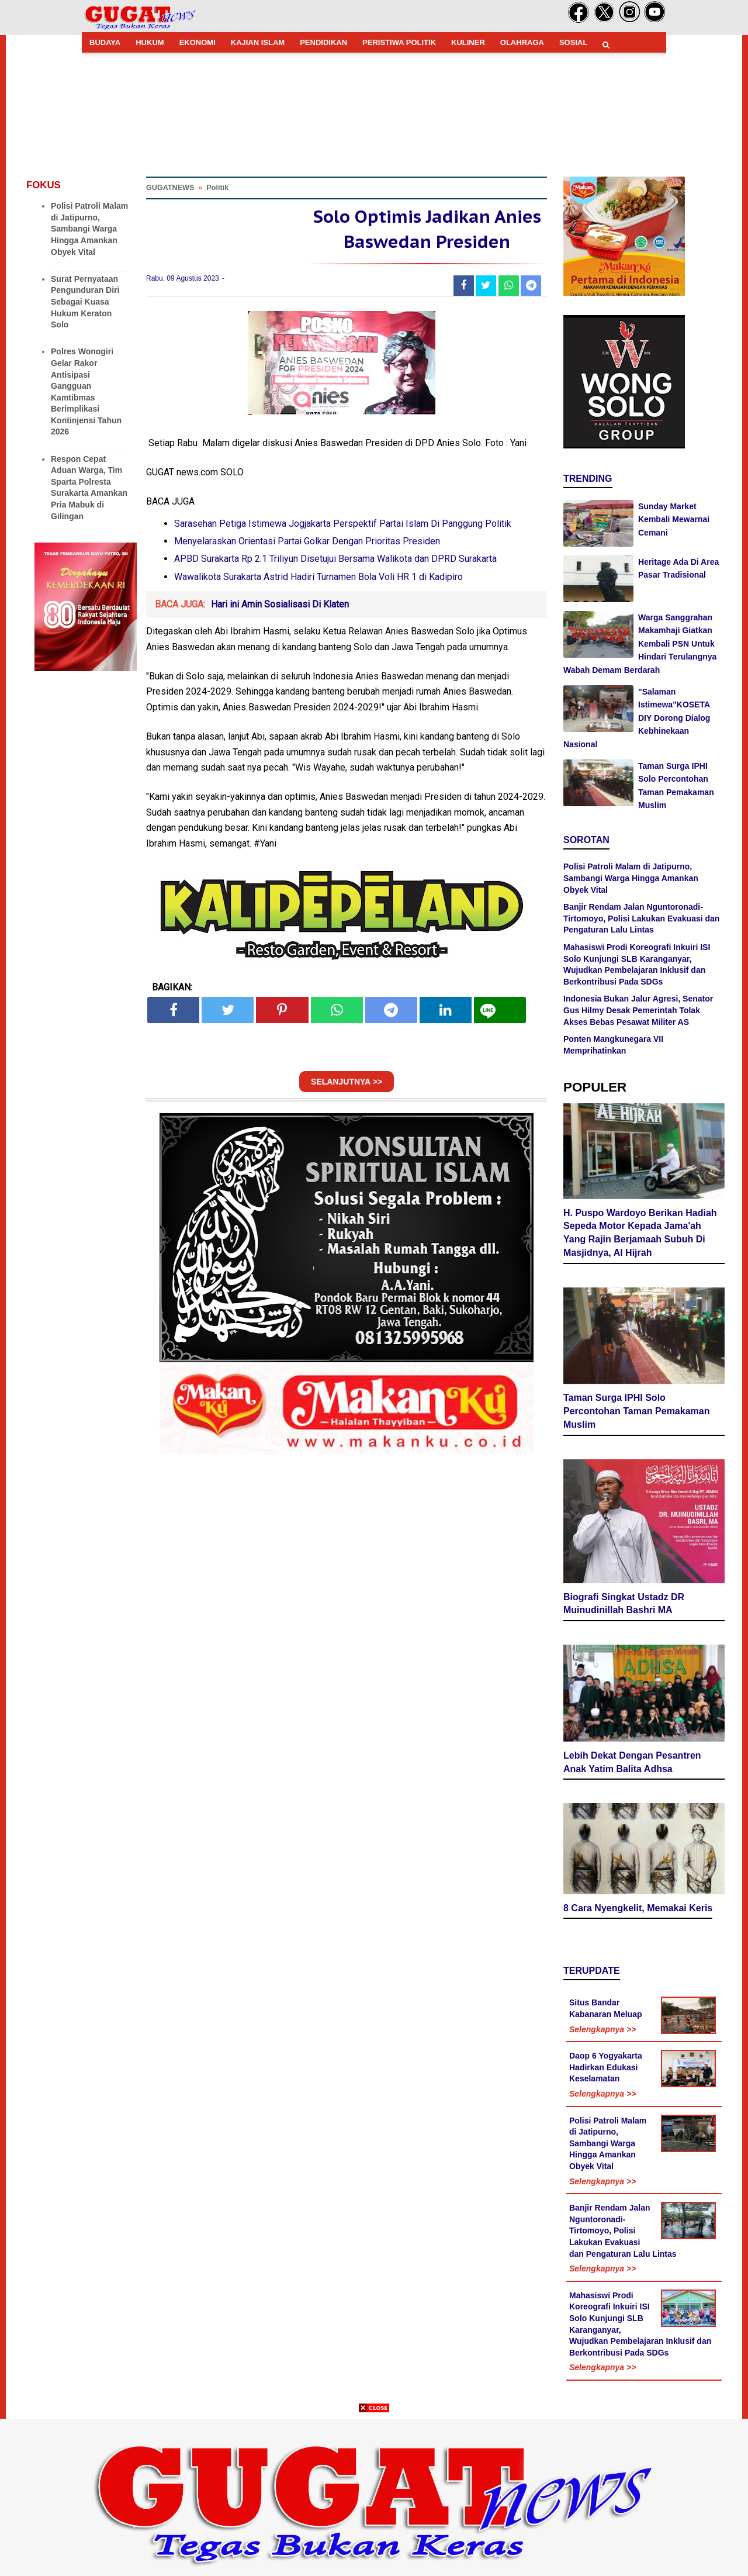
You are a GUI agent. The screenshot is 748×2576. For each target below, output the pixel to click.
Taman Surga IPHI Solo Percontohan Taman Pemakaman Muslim (636, 1411)
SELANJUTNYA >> (346, 1081)
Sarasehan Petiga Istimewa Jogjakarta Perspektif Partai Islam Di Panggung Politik (342, 523)
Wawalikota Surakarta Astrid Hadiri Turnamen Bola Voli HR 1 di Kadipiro (318, 576)
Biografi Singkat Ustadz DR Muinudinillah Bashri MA (623, 1603)
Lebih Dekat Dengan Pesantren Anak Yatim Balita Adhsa (632, 1762)
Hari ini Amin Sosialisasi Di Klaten (280, 604)
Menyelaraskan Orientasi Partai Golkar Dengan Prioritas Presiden (307, 541)
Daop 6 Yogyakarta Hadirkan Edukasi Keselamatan (605, 2067)
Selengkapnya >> (602, 2029)
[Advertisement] (374, 2494)
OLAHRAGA (522, 42)
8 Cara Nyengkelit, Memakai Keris (637, 1908)
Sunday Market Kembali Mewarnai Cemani (673, 519)
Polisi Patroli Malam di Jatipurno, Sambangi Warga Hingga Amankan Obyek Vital (89, 228)
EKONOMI (197, 42)
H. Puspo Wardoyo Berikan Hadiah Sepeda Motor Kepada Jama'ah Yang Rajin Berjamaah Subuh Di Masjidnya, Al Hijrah (640, 1233)
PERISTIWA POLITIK (399, 42)
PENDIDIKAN (323, 42)
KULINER (468, 42)
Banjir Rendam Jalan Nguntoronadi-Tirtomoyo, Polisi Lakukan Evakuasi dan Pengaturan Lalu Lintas (641, 918)
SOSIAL (573, 42)
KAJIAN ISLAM (258, 42)
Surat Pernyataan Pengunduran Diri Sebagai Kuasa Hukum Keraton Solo (85, 301)
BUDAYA (104, 42)
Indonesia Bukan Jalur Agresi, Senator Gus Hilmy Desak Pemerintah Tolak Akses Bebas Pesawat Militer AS (638, 1010)
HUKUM (150, 42)
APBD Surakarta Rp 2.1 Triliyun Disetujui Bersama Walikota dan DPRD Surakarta (335, 558)
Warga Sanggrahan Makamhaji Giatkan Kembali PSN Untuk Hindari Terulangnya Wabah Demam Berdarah (639, 644)
